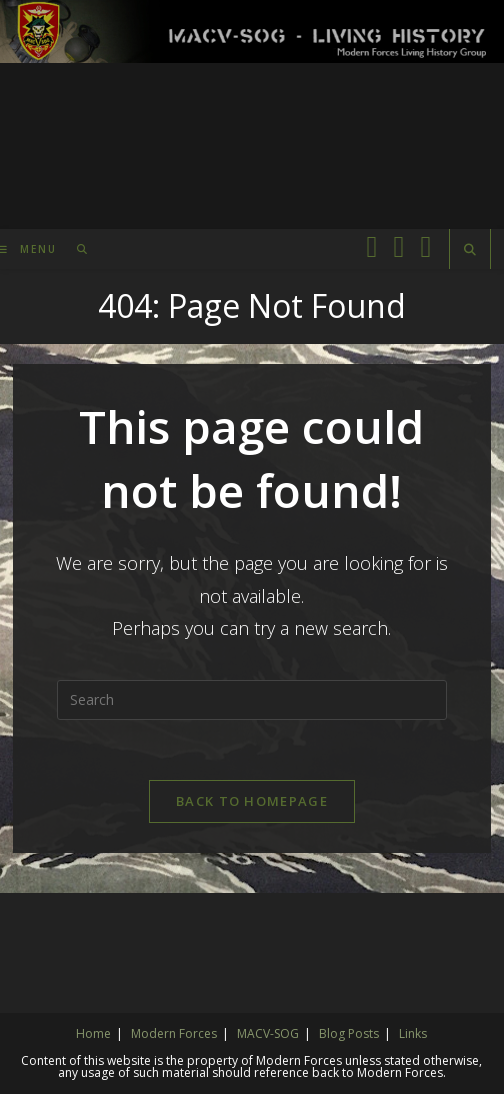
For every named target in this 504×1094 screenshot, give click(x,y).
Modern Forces (174, 1033)
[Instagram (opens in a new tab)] (425, 246)
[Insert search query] (252, 700)
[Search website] (470, 250)
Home (93, 1033)
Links (413, 1033)
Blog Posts (349, 1033)
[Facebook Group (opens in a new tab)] (398, 246)
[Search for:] (75, 249)
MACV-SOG (268, 1033)
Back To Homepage (252, 801)
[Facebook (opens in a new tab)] (371, 246)
